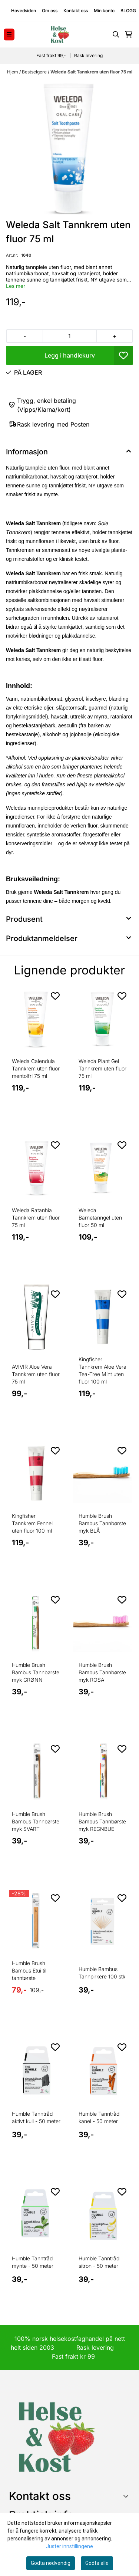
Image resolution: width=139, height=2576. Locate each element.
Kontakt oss (75, 10)
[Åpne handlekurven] (128, 34)
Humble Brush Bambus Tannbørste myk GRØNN (35, 1672)
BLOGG (128, 10)
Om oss (49, 10)
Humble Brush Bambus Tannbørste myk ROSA (102, 1672)
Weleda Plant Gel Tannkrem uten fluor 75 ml (102, 1068)
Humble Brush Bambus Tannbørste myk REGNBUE (102, 1821)
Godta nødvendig (50, 2563)
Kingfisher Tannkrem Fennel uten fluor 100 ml (32, 1523)
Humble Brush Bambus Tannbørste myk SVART (35, 1821)
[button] (123, 355)
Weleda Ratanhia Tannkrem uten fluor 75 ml (36, 1217)
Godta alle (97, 2563)
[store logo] (60, 34)
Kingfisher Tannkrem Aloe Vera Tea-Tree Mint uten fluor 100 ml (102, 1370)
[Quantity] (69, 336)
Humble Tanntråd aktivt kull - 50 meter (36, 2117)
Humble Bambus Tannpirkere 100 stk (102, 1973)
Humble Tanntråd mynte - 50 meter (32, 2262)
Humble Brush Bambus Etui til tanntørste (29, 1970)
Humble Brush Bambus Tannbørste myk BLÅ (102, 1523)
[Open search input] (116, 34)
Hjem (13, 72)
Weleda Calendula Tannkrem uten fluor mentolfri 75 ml (36, 1068)
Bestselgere (35, 72)
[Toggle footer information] (127, 2496)
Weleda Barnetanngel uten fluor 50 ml (100, 1217)
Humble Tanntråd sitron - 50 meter (99, 2262)
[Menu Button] (9, 34)
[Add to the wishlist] (55, 995)
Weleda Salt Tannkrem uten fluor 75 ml (91, 72)
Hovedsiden (23, 10)
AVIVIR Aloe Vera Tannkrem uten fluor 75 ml (36, 1374)
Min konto (104, 10)
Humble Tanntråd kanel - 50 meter (99, 2117)
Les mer (15, 286)
